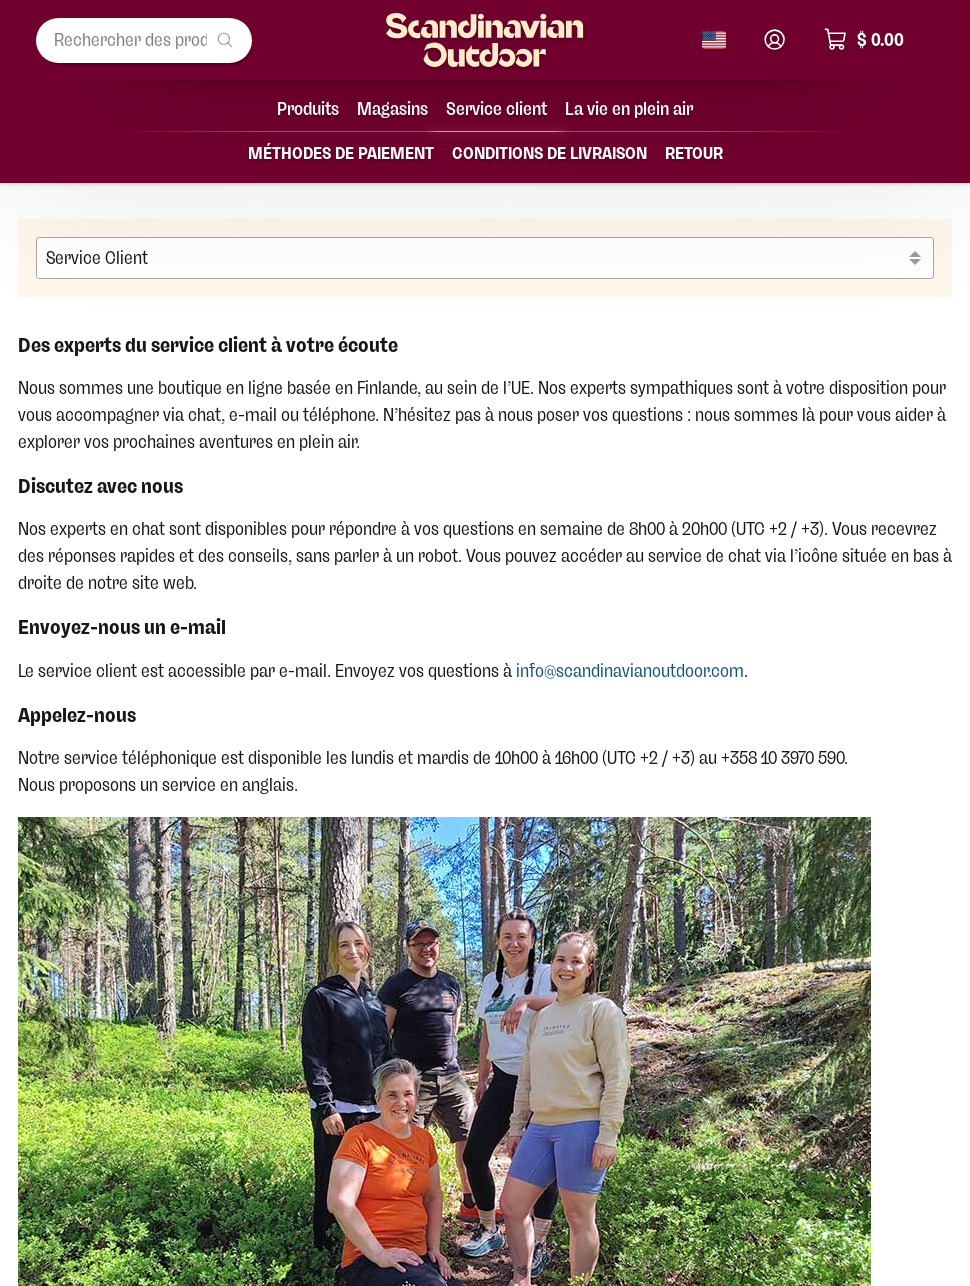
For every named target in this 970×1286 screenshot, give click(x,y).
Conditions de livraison (549, 153)
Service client (496, 109)
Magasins (392, 109)
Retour (694, 153)
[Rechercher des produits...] (144, 40)
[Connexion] (774, 39)
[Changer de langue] (714, 40)
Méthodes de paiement (341, 153)
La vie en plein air (629, 109)
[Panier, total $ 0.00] (874, 40)
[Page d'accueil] (485, 40)
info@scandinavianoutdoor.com (630, 671)
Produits (308, 109)
